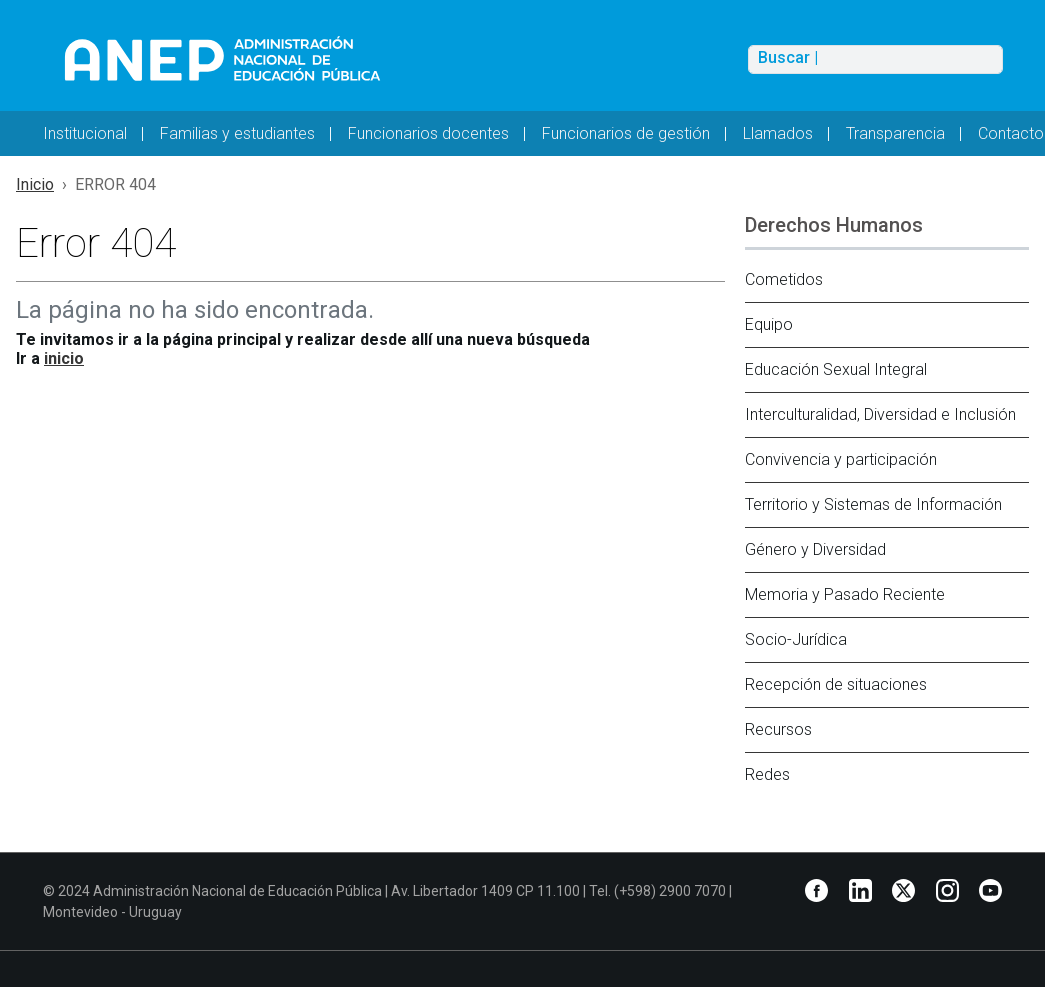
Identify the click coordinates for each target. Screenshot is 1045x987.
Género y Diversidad (815, 549)
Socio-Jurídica (796, 639)
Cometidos (784, 279)
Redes (767, 774)
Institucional (85, 133)
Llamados (778, 133)
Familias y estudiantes (237, 133)
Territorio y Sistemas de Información (873, 504)
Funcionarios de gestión (626, 133)
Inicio (35, 184)
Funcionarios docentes (428, 133)
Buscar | (788, 58)
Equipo (769, 324)
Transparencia (895, 133)
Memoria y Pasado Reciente (845, 594)
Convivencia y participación (841, 459)
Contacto (1011, 133)
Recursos (778, 729)
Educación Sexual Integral (836, 369)
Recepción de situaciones (836, 684)
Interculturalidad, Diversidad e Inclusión (880, 414)
